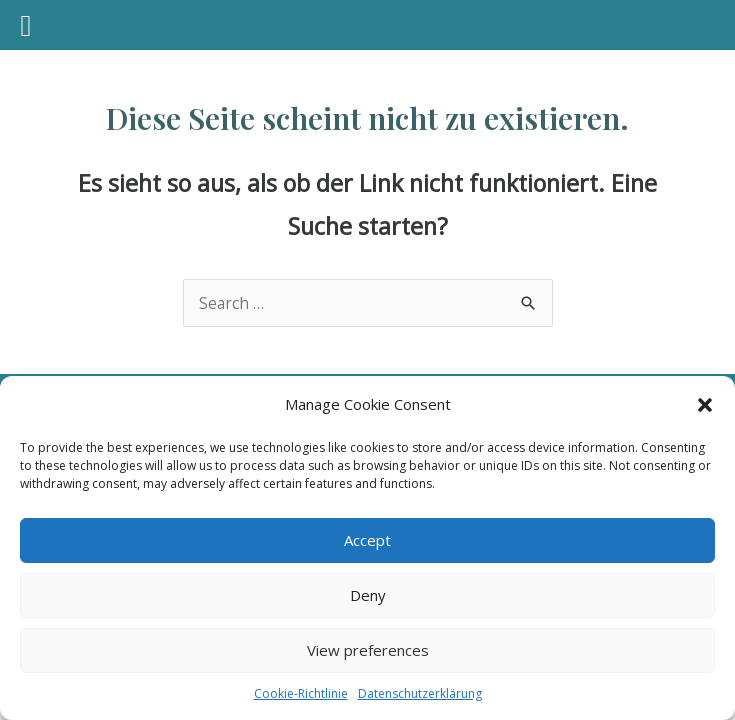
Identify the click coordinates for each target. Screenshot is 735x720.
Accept (367, 540)
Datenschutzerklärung (420, 693)
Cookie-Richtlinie (301, 693)
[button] (705, 405)
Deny (368, 595)
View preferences (368, 650)
